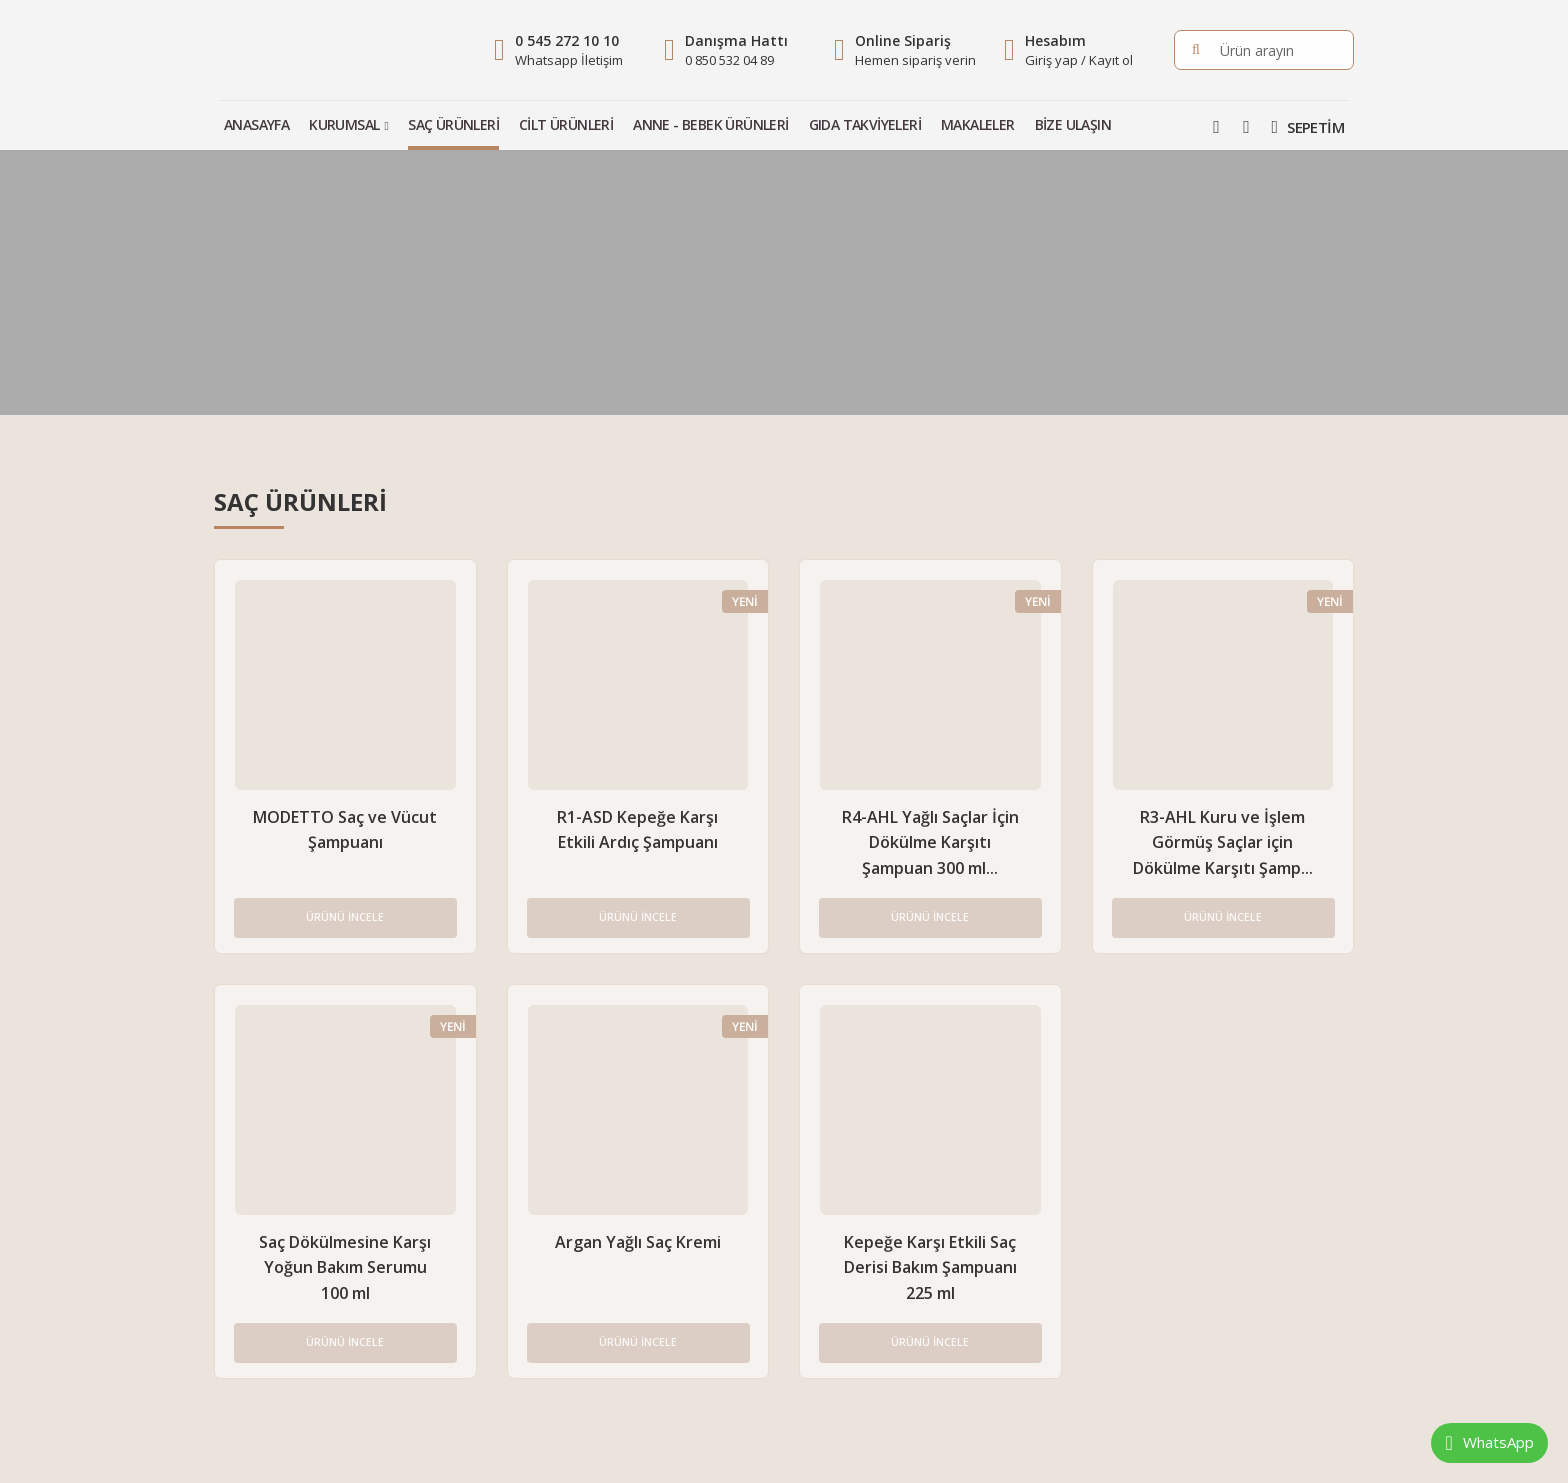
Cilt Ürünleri (566, 124)
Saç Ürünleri (453, 124)
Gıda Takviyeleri (865, 124)
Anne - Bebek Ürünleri (710, 124)
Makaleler (978, 124)
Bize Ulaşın (1073, 124)
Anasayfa (256, 124)
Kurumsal (344, 124)
